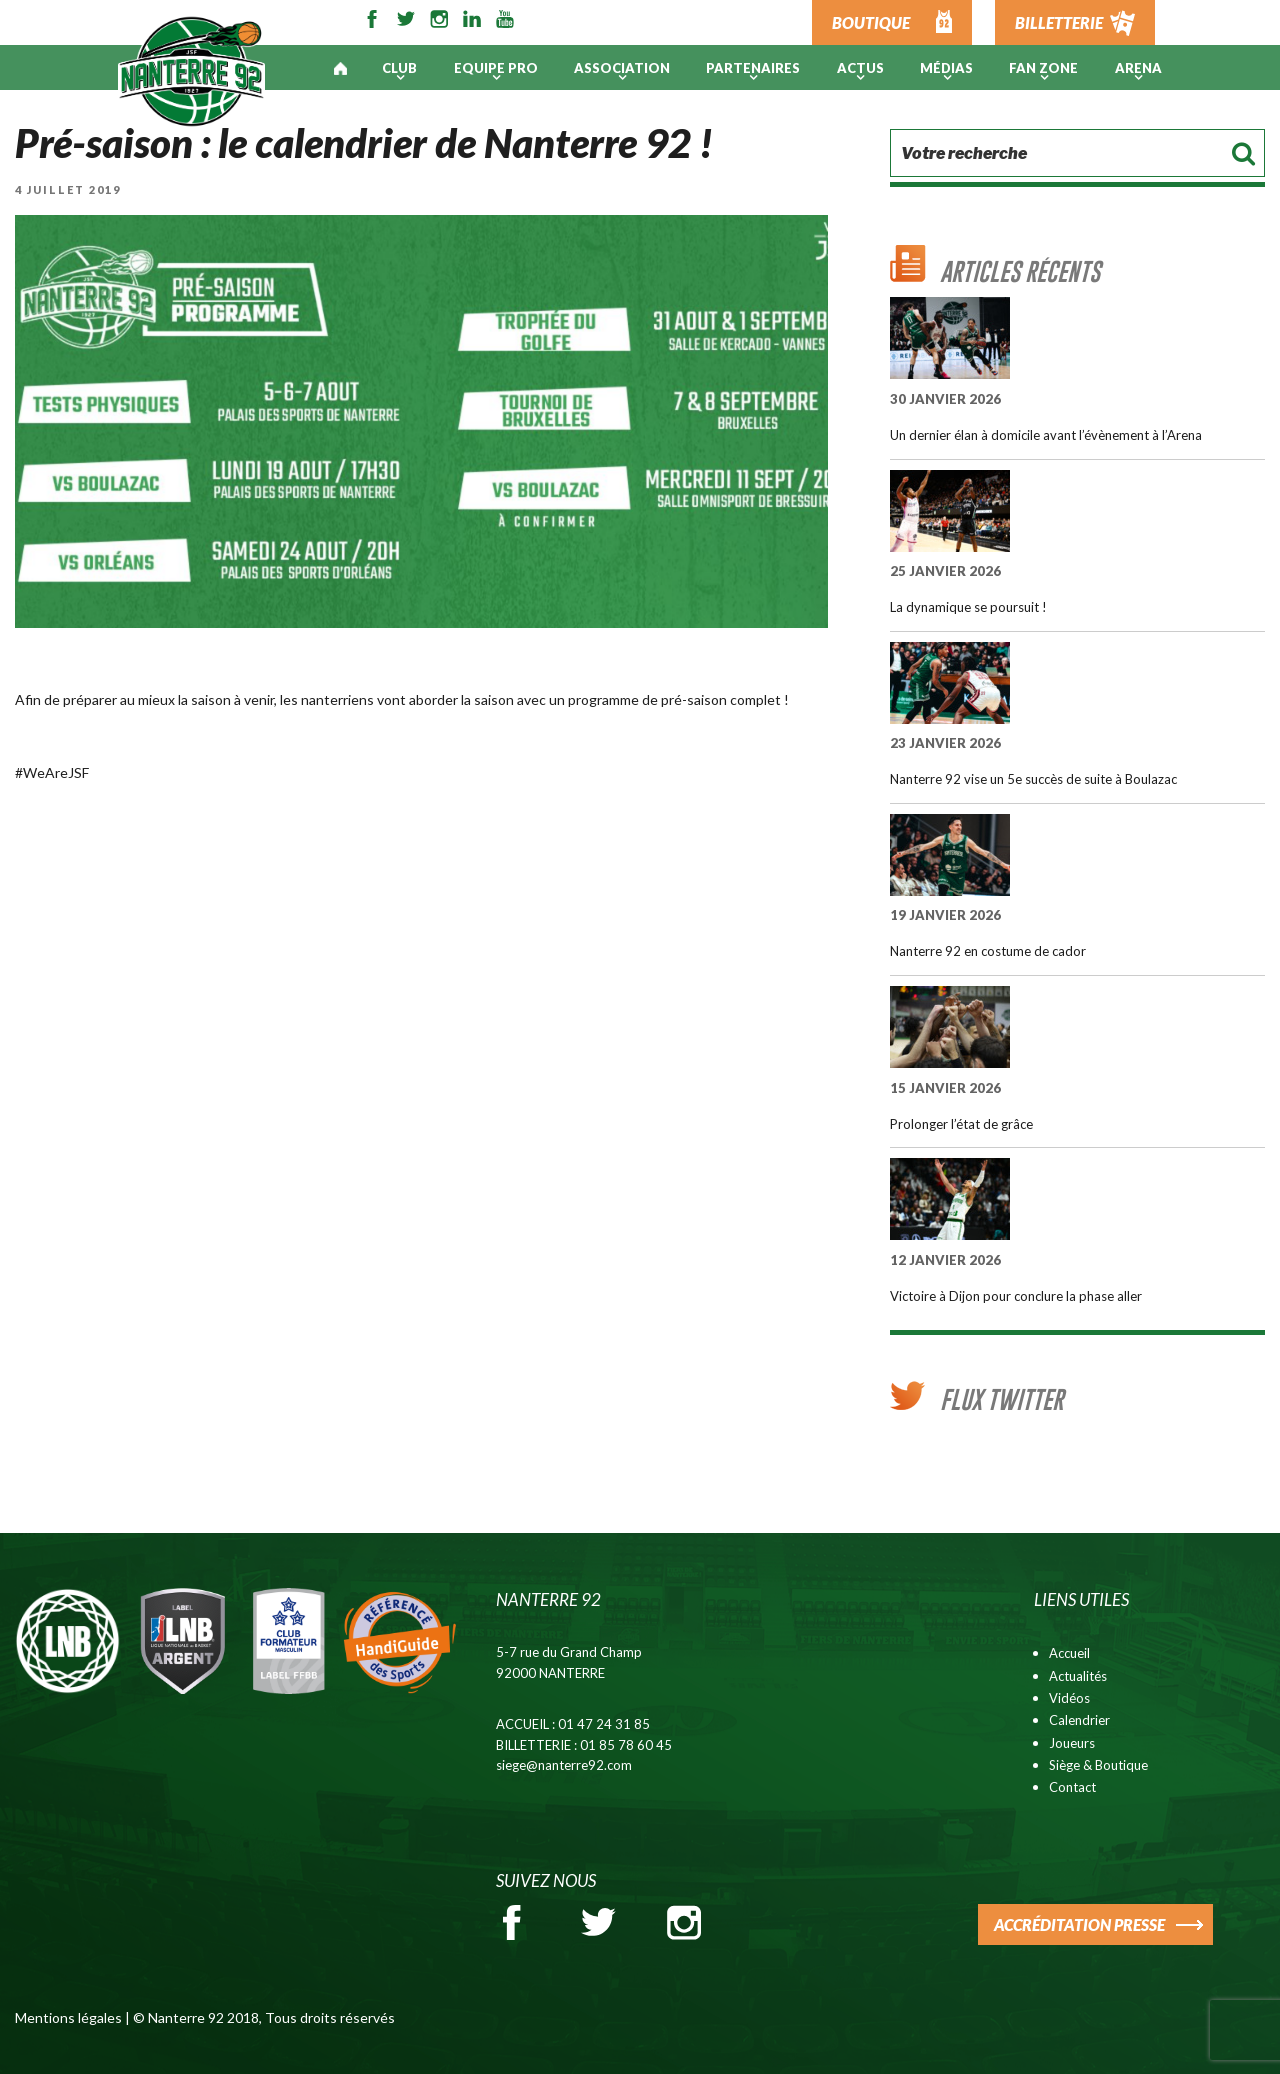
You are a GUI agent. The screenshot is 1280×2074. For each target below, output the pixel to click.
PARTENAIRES (753, 68)
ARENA (1138, 68)
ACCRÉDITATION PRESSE (1079, 1924)
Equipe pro (496, 68)
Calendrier (1079, 1720)
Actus (860, 68)
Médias (946, 68)
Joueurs (1072, 1743)
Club (399, 68)
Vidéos (1069, 1698)
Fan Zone (1043, 68)
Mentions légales (68, 2017)
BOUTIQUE (871, 22)
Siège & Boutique (1098, 1765)
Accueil (1069, 1653)
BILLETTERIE (1059, 22)
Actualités (1078, 1676)
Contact (1072, 1787)
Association (622, 68)
